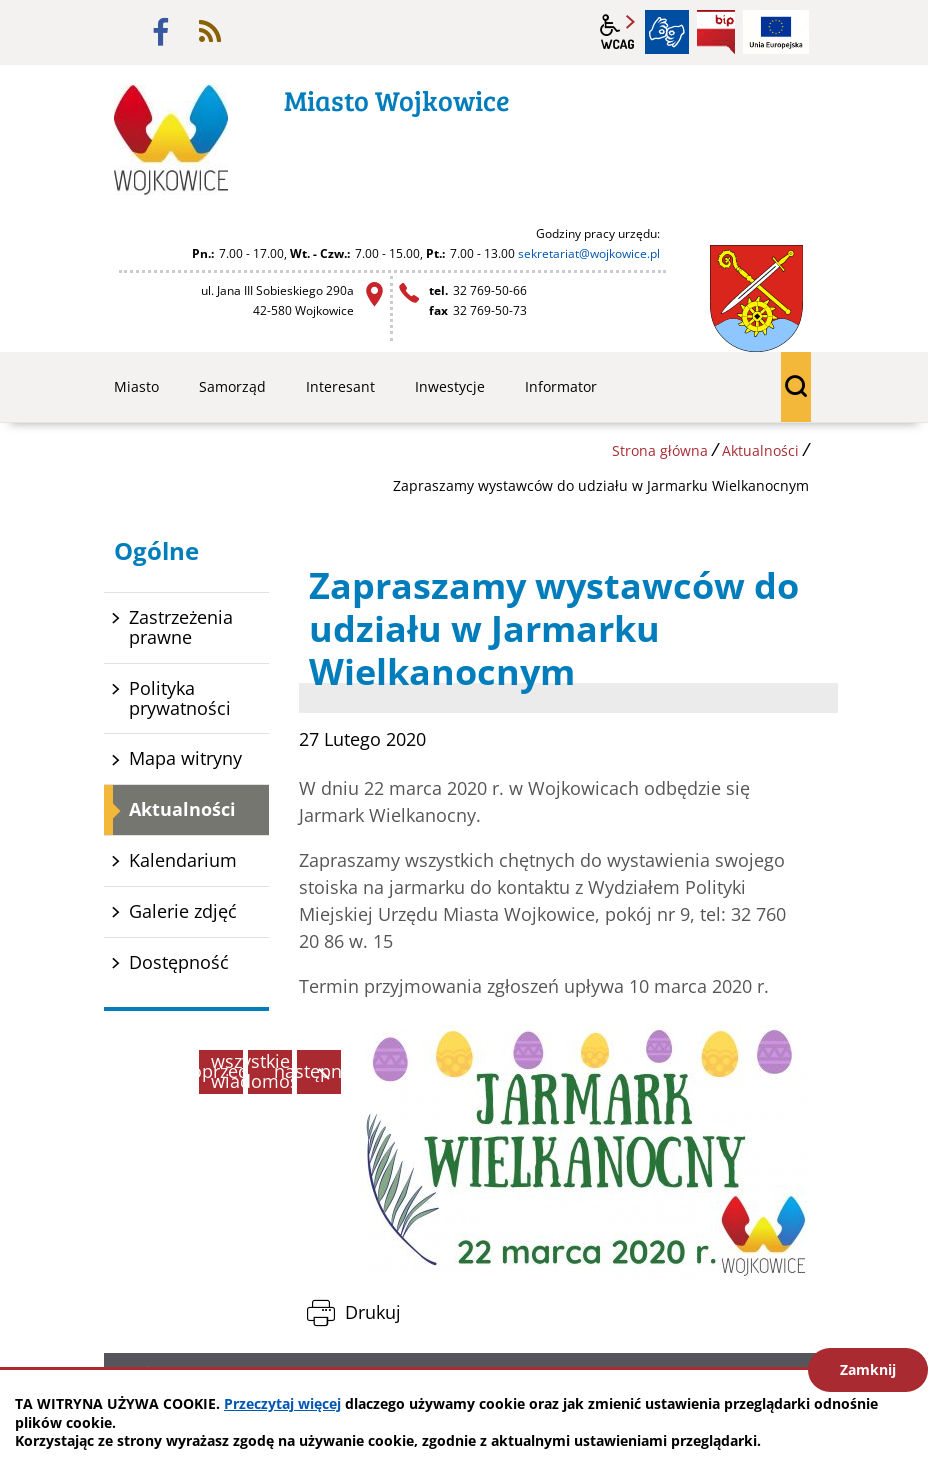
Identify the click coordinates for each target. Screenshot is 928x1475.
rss (210, 32)
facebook (161, 32)
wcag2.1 (618, 32)
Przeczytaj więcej (282, 1403)
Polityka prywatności (180, 698)
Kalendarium (183, 860)
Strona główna (660, 450)
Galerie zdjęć (183, 911)
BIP (716, 32)
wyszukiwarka (796, 387)
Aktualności (760, 450)
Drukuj (373, 1312)
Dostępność (179, 962)
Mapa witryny (185, 758)
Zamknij (868, 1369)
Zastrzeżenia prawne (181, 627)
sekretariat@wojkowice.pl (589, 253)
